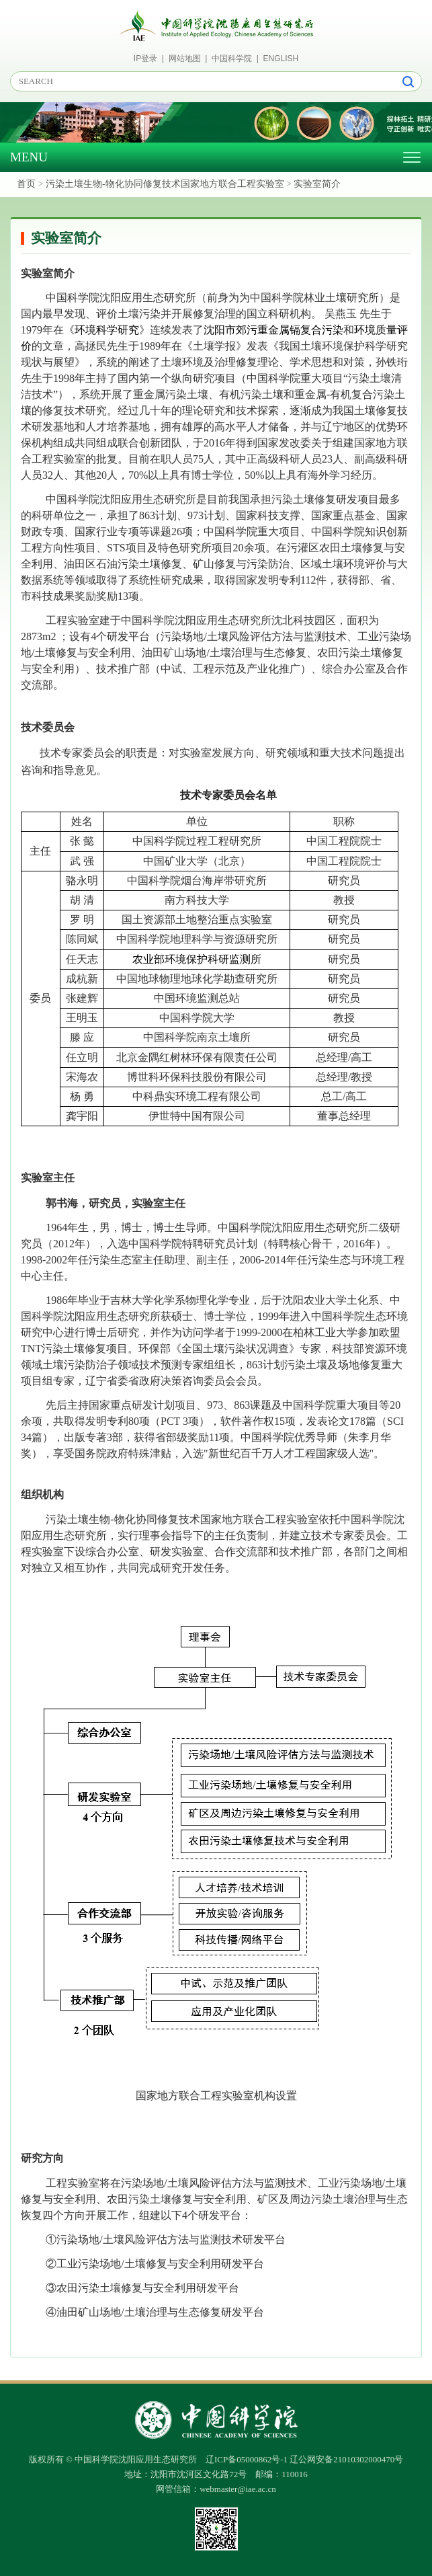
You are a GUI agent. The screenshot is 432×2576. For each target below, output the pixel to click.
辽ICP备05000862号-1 (247, 2459)
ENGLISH (281, 58)
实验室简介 (317, 184)
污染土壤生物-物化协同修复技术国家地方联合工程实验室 (165, 184)
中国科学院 (232, 58)
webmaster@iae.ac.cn (238, 2489)
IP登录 (145, 58)
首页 (26, 184)
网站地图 (185, 58)
